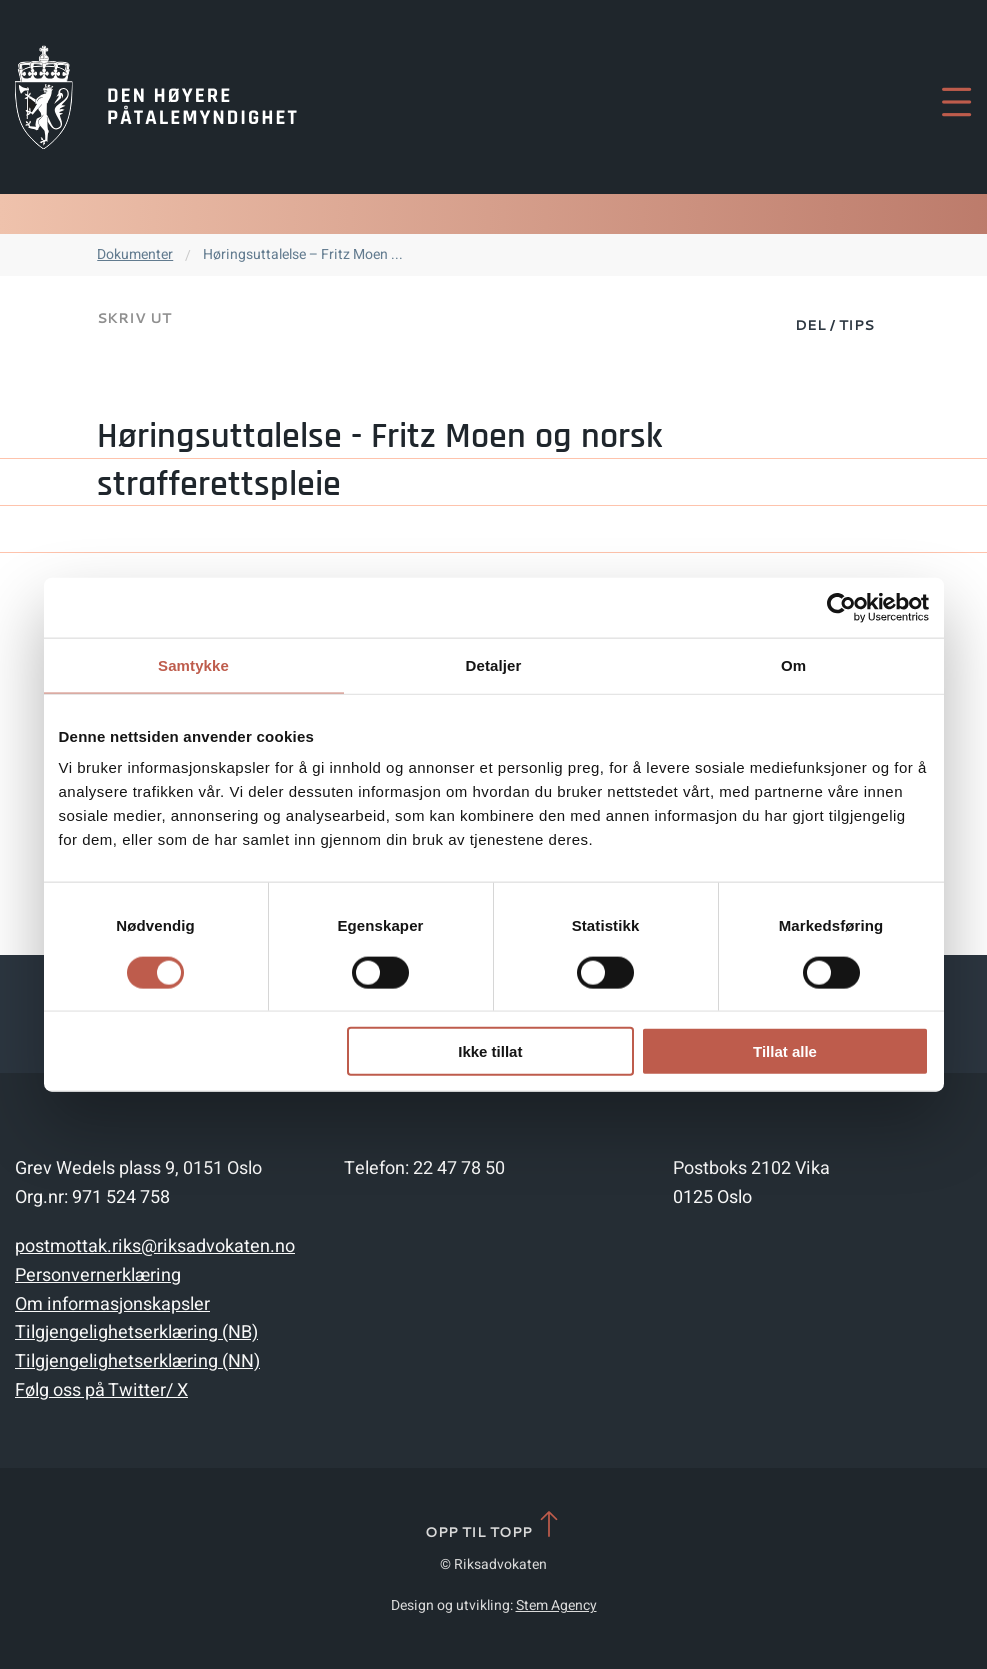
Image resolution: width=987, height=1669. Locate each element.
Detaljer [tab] (494, 664)
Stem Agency (556, 1605)
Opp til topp (493, 1525)
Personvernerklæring (98, 1275)
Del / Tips (834, 325)
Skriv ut (134, 318)
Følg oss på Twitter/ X (101, 1390)
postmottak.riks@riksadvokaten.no (155, 1246)
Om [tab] (793, 664)
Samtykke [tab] (193, 664)
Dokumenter (135, 254)
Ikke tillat (490, 1051)
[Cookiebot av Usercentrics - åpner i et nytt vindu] (841, 607)
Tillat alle (785, 1051)
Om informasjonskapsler (112, 1304)
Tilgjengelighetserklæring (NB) (136, 1332)
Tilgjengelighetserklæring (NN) (137, 1361)
